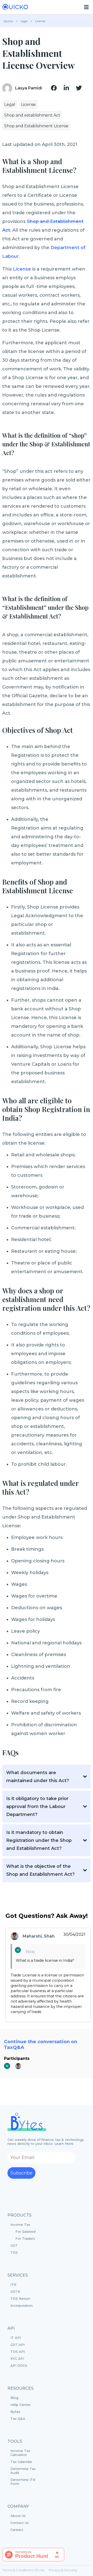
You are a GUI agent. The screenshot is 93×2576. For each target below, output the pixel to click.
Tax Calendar (21, 2462)
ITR (13, 2285)
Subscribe (21, 2173)
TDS (14, 2252)
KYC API (17, 2359)
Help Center (20, 2405)
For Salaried (25, 2231)
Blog (14, 2398)
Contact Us (19, 2523)
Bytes (15, 2412)
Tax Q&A (17, 2419)
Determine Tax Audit (23, 2471)
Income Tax (27, 2231)
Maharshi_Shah (39, 1936)
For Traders (25, 2238)
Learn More (63, 2144)
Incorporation (21, 2305)
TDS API (17, 2352)
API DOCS (18, 2365)
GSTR (15, 2292)
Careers (16, 2530)
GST (14, 2245)
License (22, 269)
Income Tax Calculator (20, 2453)
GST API (17, 2345)
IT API (15, 2338)
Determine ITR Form (22, 2482)
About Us (18, 2516)
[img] (54, 88)
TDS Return (20, 2298)
